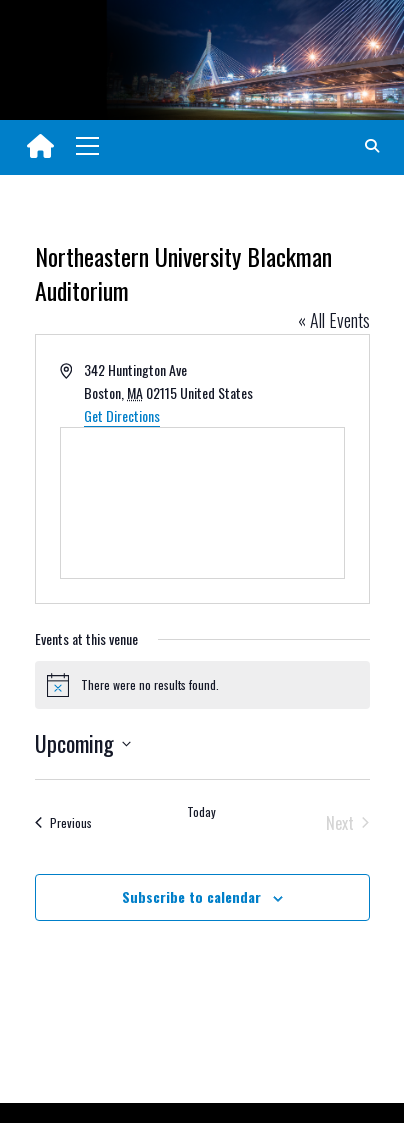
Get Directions (122, 415)
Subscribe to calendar (191, 896)
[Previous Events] (63, 823)
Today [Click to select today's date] (201, 812)
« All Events (334, 320)
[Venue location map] (202, 503)
